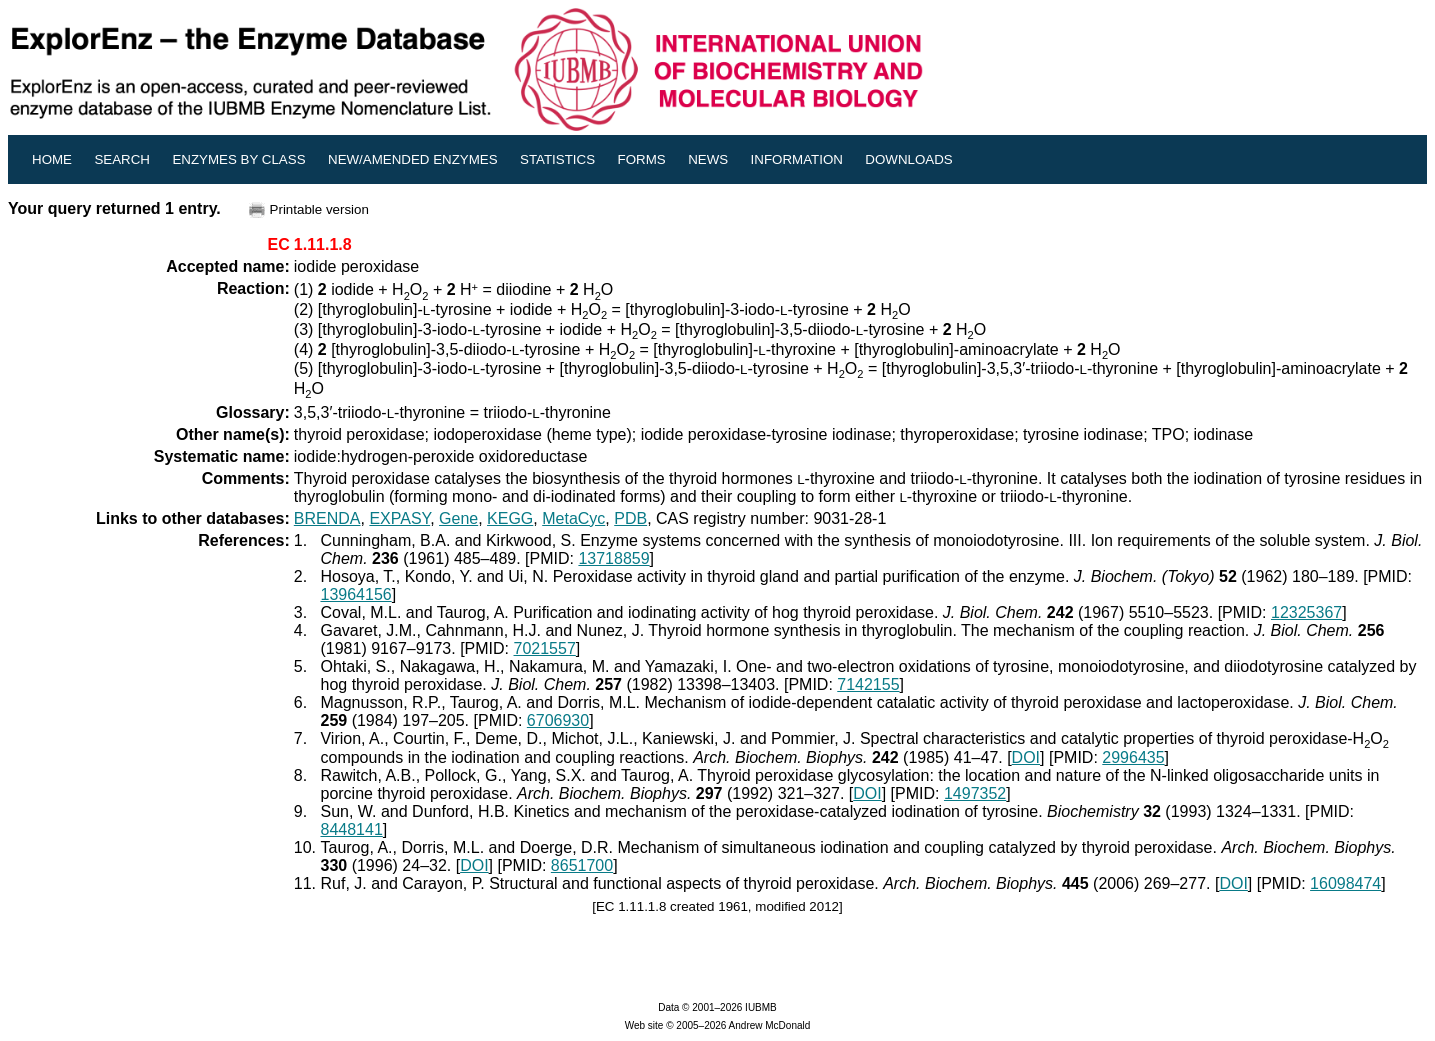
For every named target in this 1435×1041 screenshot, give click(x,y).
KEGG (510, 518)
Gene (458, 518)
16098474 (1345, 883)
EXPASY (399, 518)
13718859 (613, 558)
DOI (1026, 757)
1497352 (975, 793)
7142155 (868, 684)
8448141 (351, 829)
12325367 (1306, 612)
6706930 (558, 720)
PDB (630, 518)
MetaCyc (573, 518)
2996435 (1133, 757)
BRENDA (327, 518)
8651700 (582, 865)
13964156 (355, 594)
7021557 (545, 648)
